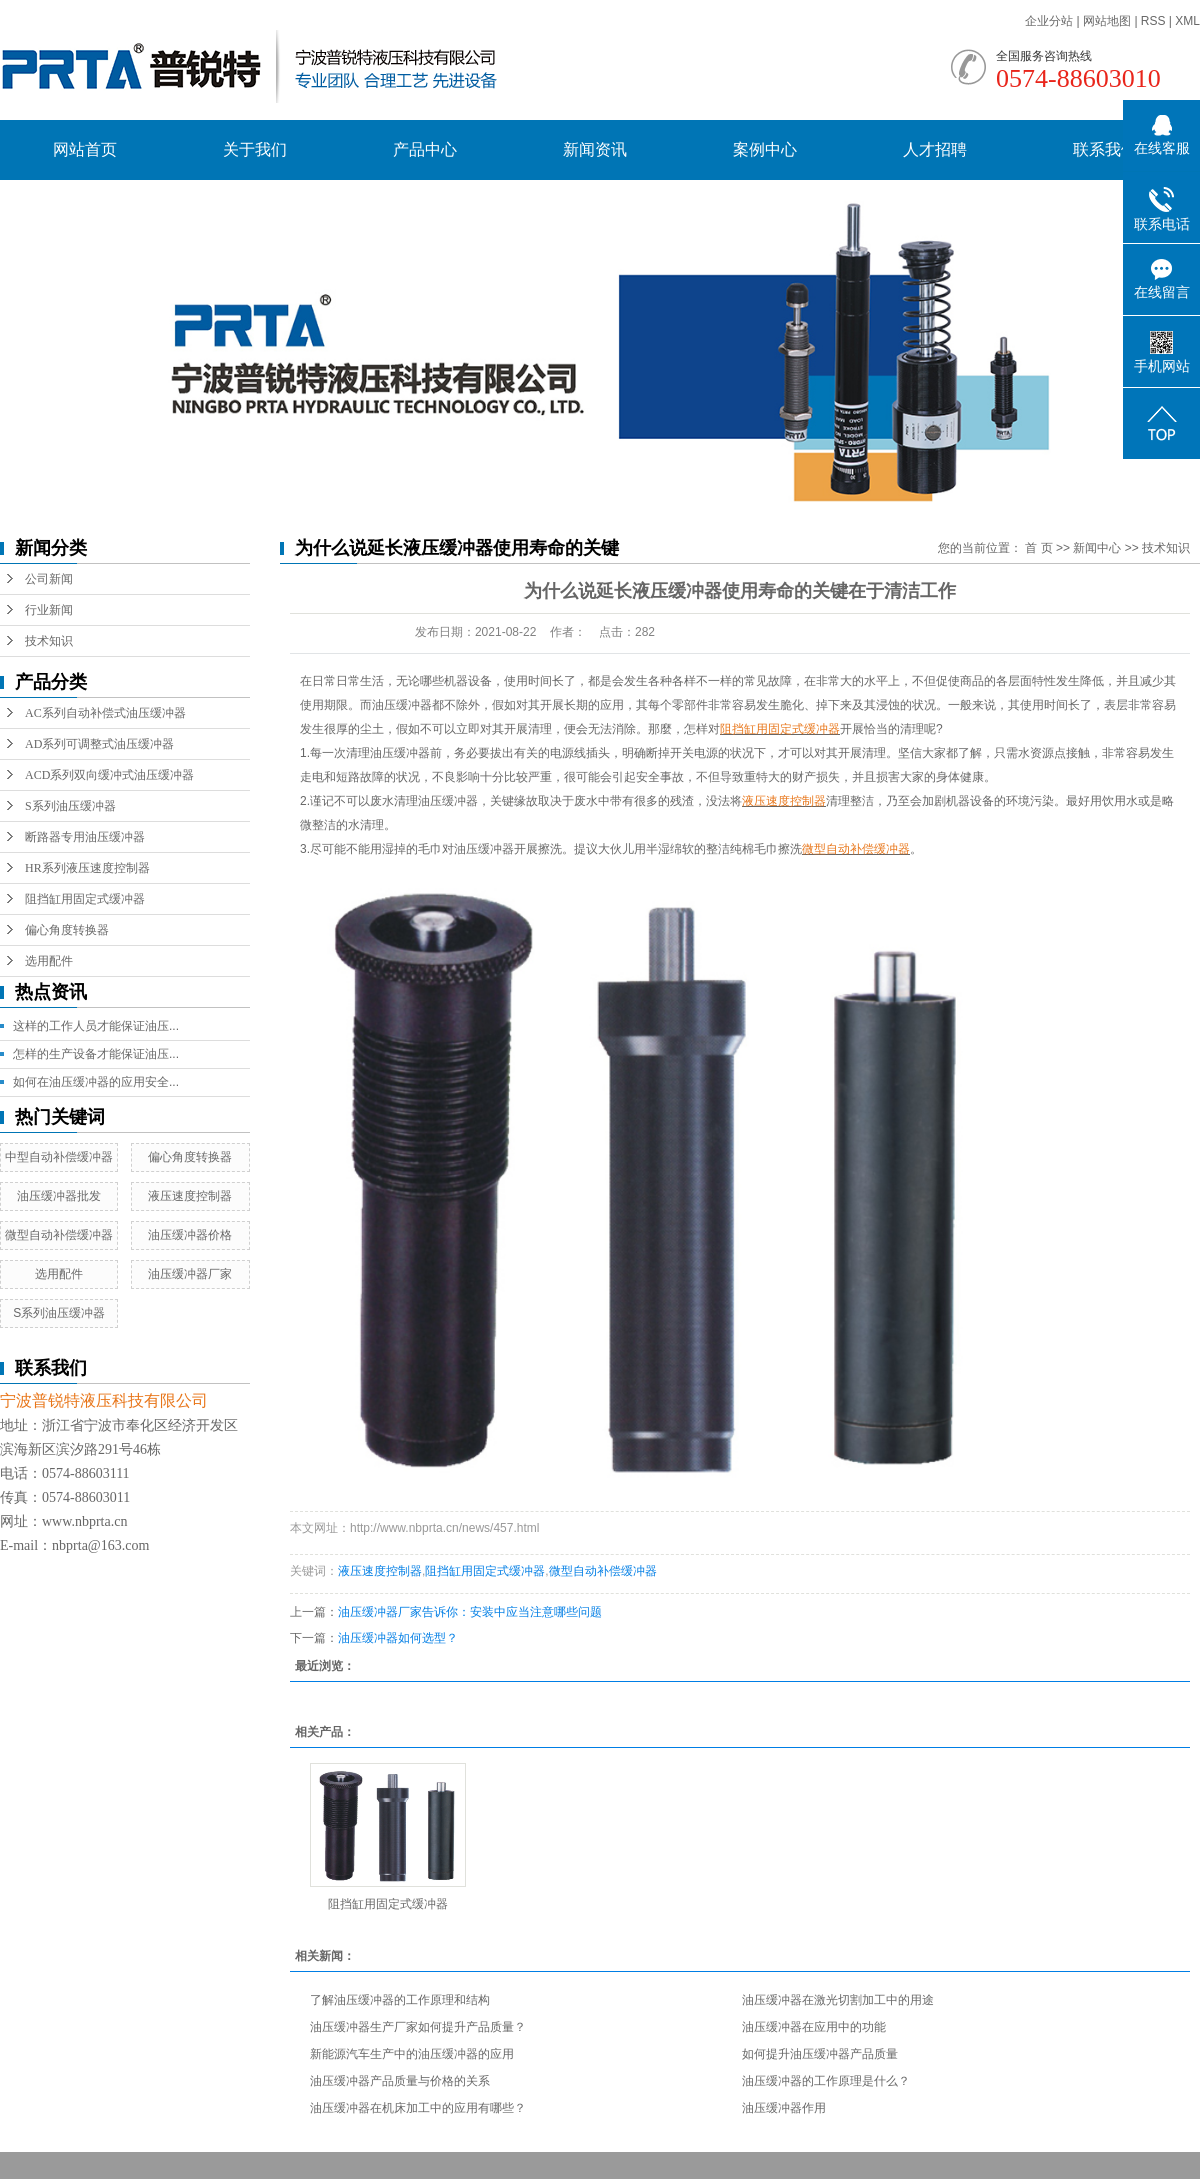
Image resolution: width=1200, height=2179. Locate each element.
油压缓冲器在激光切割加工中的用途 (838, 2000)
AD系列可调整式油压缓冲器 (99, 744)
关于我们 (255, 149)
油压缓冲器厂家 (190, 1274)
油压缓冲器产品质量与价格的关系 (400, 2081)
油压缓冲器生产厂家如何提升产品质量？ (418, 2027)
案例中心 (765, 149)
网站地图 (1108, 21)
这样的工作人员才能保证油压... (96, 1026)
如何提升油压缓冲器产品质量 (820, 2054)
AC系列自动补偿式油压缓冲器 (105, 713)
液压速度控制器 (190, 1196)
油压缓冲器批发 (59, 1196)
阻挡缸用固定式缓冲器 (85, 899)
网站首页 (85, 149)
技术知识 (49, 641)
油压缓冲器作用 (784, 2108)
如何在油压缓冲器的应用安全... (96, 1082)
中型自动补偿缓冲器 (59, 1157)
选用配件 (49, 961)
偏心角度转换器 (67, 930)
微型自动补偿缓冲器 (59, 1235)
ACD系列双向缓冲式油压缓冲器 (109, 775)
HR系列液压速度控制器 (87, 868)
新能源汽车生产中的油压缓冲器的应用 (412, 2054)
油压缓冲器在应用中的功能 (814, 2027)
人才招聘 (935, 149)
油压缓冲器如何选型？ (398, 1638)
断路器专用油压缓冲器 (85, 837)
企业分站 (1049, 21)
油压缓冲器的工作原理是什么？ (826, 2081)
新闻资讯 (595, 149)
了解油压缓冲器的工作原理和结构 (400, 2000)
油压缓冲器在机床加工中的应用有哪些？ (418, 2108)
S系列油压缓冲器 (70, 806)
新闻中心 (1097, 548)
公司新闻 (49, 579)
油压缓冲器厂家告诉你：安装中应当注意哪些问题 (470, 1612)
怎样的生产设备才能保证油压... (96, 1054)
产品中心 (425, 149)
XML (1187, 21)
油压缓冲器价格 (190, 1235)
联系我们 (1105, 149)
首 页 (1038, 548)
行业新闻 (49, 610)
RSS (1153, 21)
